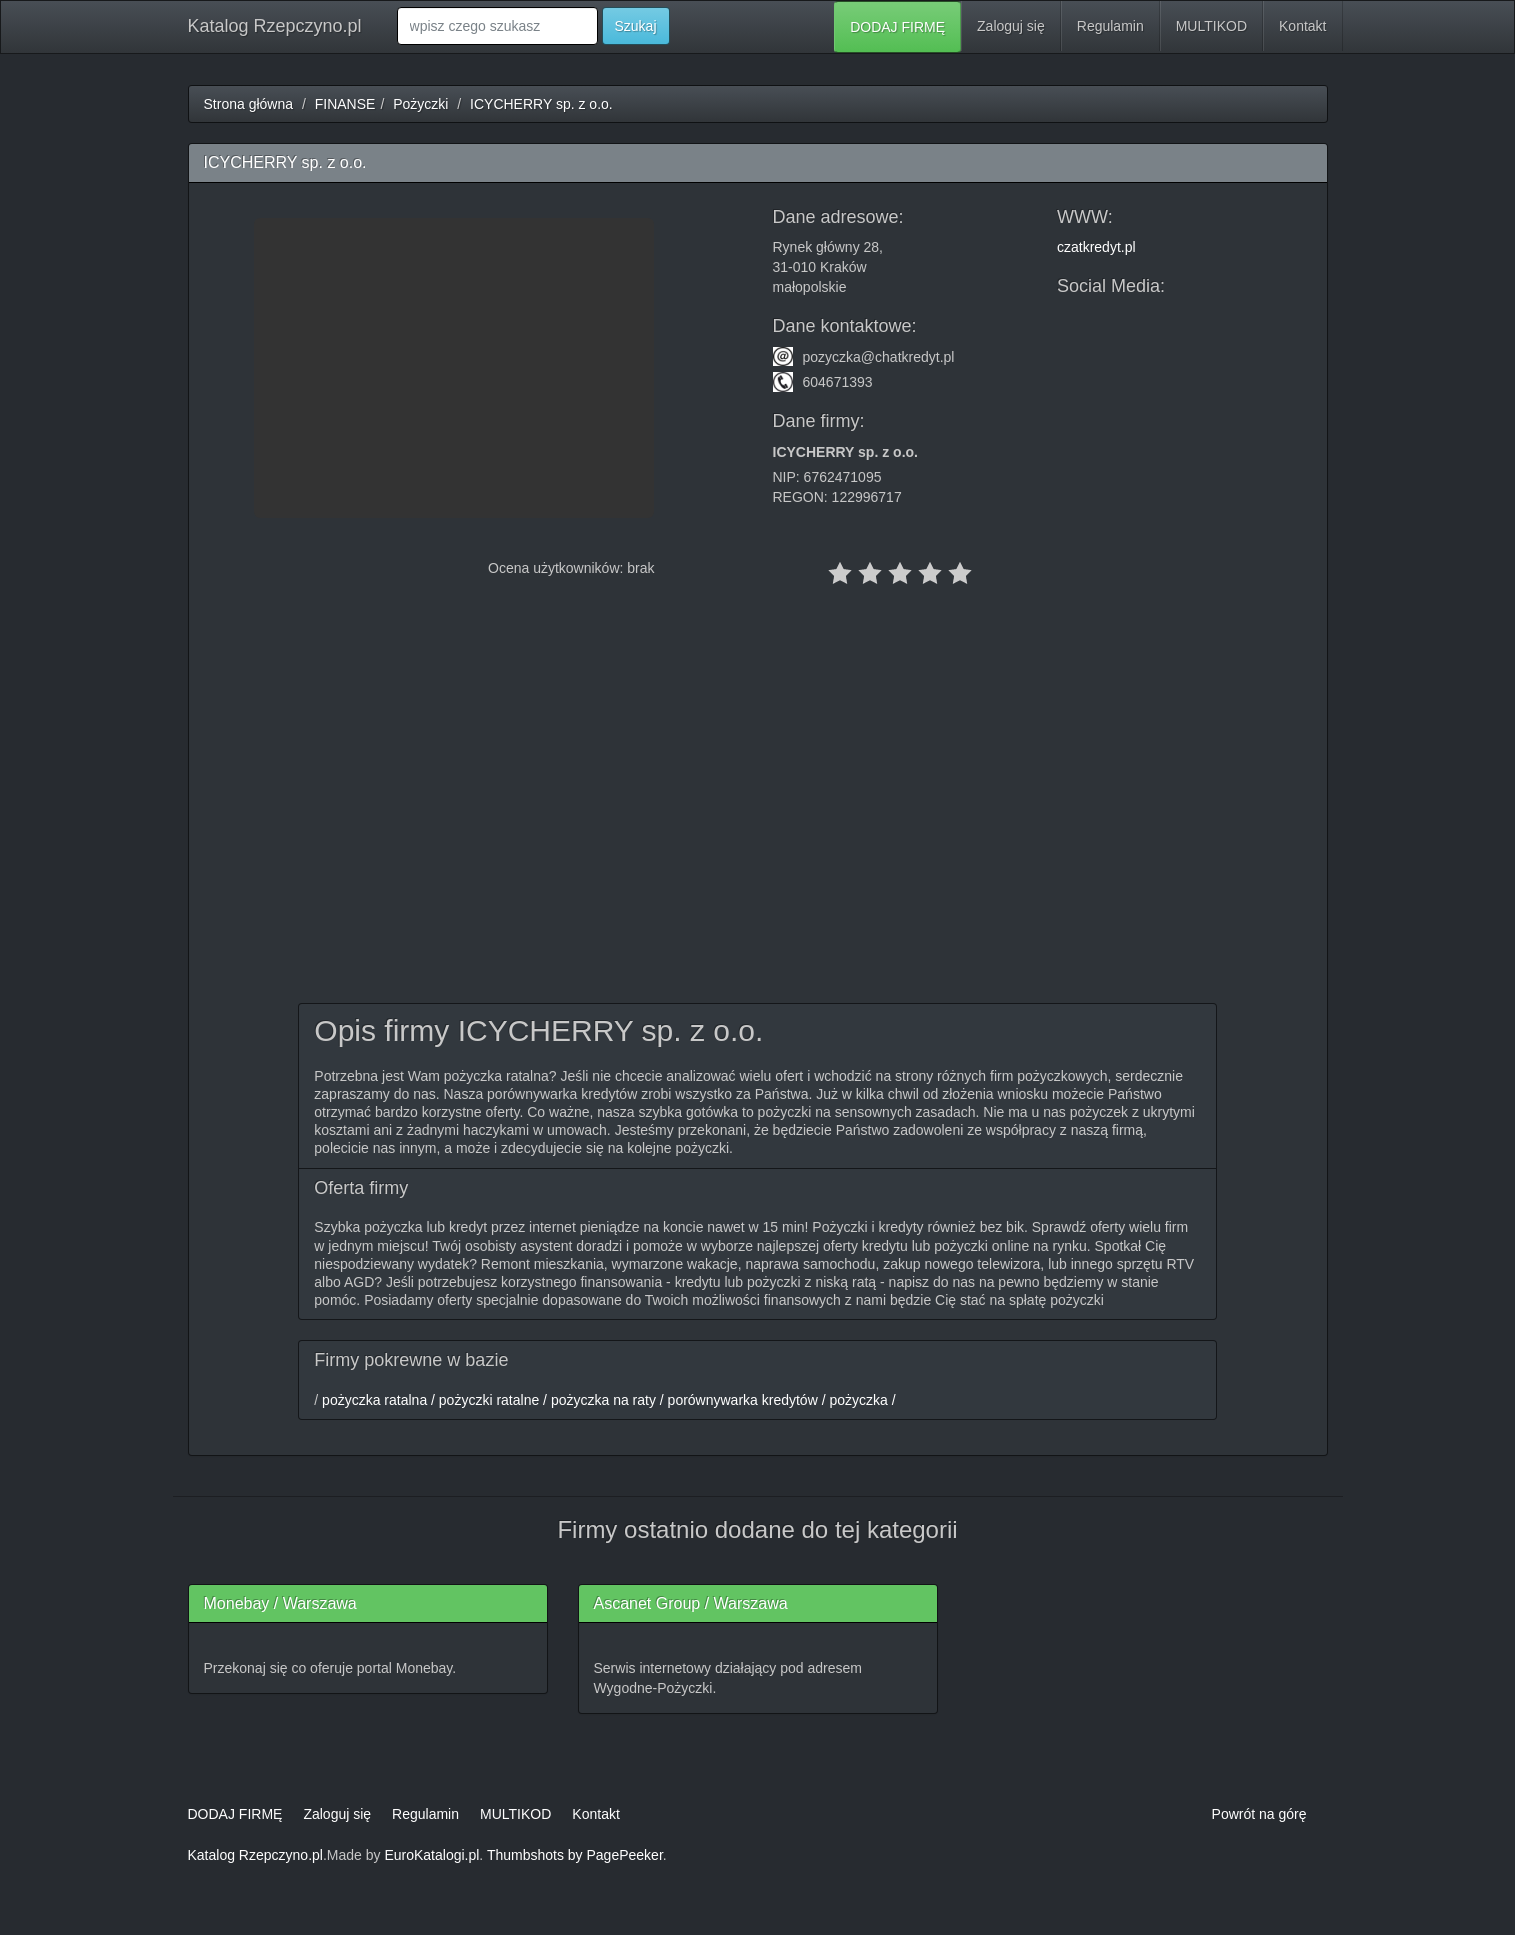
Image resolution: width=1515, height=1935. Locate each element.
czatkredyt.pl (1096, 247)
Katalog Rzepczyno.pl (275, 26)
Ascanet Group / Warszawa (691, 1603)
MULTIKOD (1211, 26)
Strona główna (249, 104)
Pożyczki (420, 104)
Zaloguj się (1011, 26)
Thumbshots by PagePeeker (575, 1855)
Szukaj (636, 26)
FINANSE (345, 104)
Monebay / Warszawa (280, 1603)
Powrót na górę (1259, 1814)
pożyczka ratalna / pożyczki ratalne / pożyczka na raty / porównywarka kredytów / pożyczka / (606, 1400)
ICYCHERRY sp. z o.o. (541, 104)
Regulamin (1110, 26)
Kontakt (1302, 26)
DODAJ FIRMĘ (897, 27)
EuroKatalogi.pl (431, 1855)
